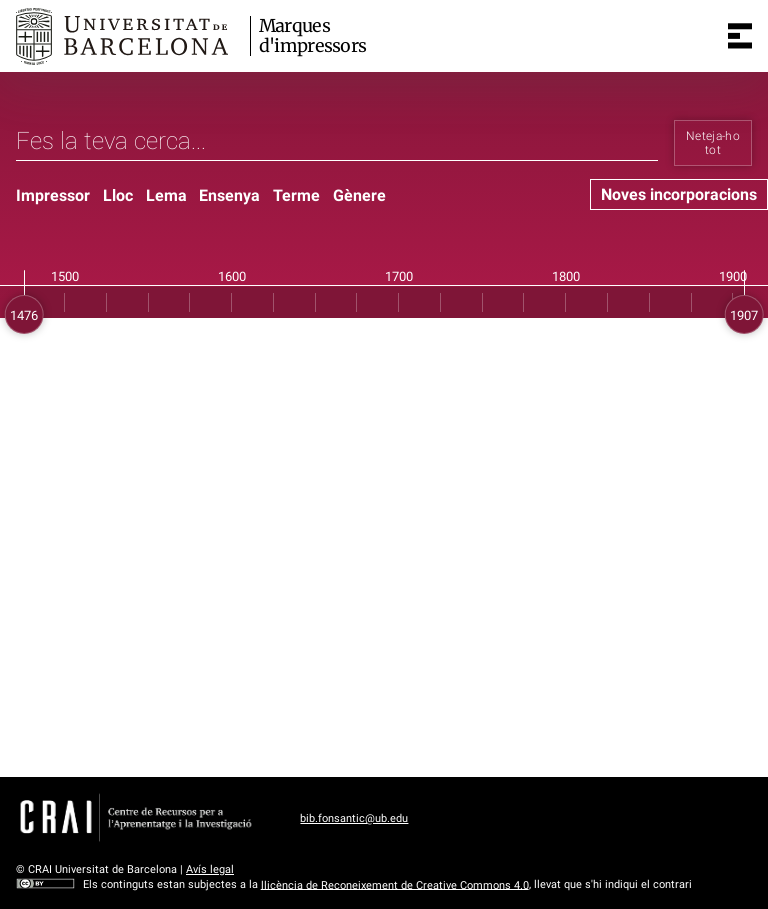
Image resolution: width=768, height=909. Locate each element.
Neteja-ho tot (713, 143)
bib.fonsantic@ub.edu (354, 818)
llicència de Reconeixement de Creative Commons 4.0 (395, 884)
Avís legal (210, 869)
